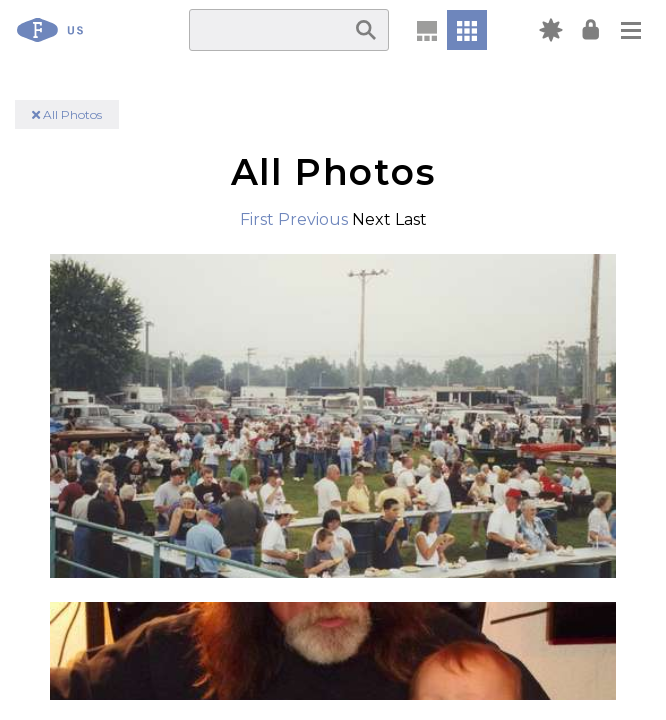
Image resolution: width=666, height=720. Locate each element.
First (257, 219)
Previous (313, 219)
